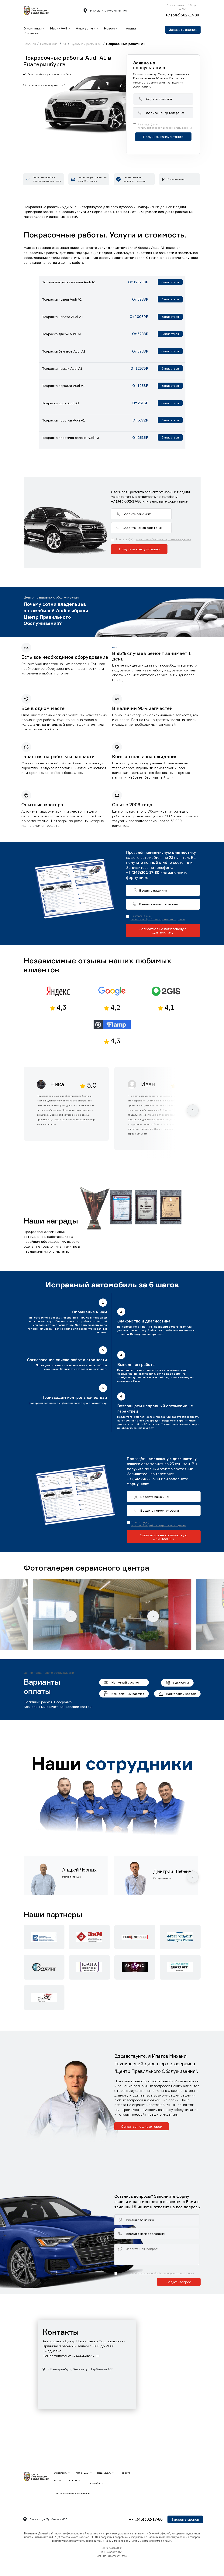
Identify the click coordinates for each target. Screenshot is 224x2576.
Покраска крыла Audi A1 (62, 299)
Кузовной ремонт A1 (86, 43)
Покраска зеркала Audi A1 (63, 386)
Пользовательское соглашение (72, 2493)
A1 (64, 43)
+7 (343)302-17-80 (182, 15)
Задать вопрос (179, 2282)
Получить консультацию (163, 137)
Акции (131, 28)
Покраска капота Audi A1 (62, 317)
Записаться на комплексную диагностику (163, 930)
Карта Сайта (96, 2483)
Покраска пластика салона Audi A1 (70, 437)
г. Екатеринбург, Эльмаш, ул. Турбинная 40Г (78, 2369)
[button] (193, 1110)
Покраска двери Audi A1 (61, 334)
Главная (30, 43)
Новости (111, 28)
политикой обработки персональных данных (165, 127)
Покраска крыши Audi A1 (62, 368)
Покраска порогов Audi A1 (63, 420)
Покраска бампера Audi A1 (63, 351)
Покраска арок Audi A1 (60, 403)
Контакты (31, 33)
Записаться (170, 282)
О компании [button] (33, 28)
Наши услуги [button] (85, 28)
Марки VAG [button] (58, 28)
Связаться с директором (141, 2126)
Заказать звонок (183, 29)
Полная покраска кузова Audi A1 (69, 282)
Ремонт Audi (49, 43)
